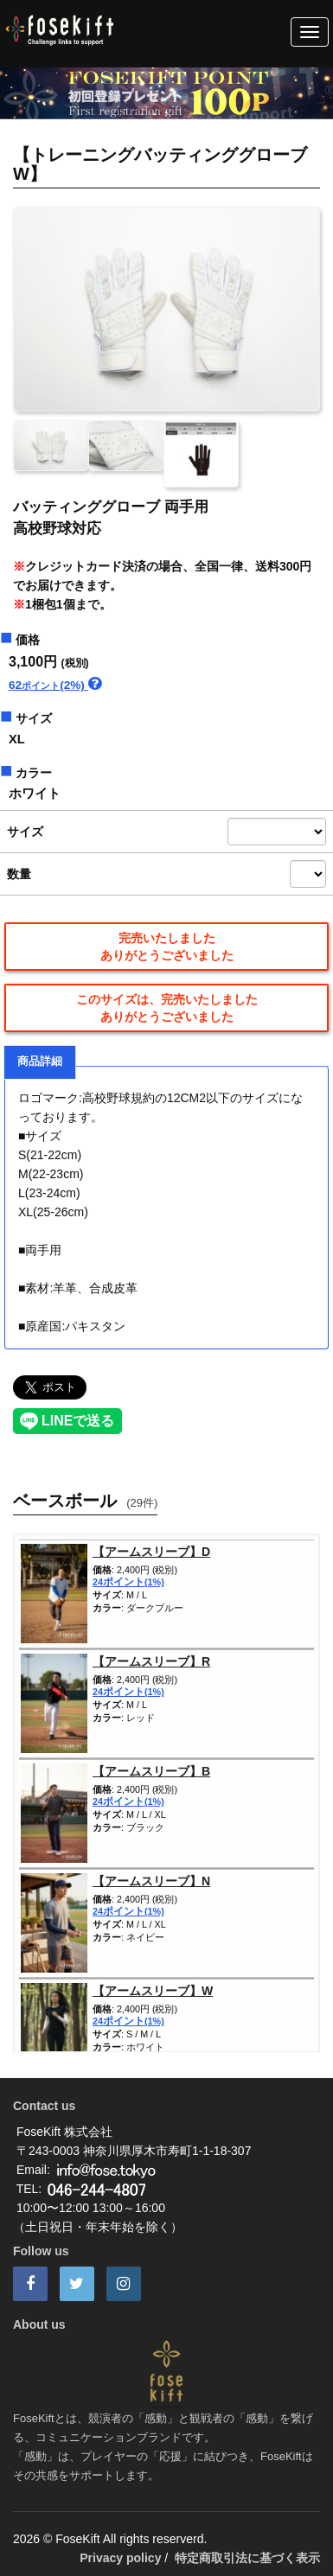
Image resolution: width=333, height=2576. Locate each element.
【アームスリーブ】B (151, 1771)
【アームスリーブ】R (151, 1661)
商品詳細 (39, 1061)
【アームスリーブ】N (151, 1881)
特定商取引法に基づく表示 (247, 2558)
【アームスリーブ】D (151, 1552)
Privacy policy (120, 2558)
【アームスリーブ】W (153, 1991)
